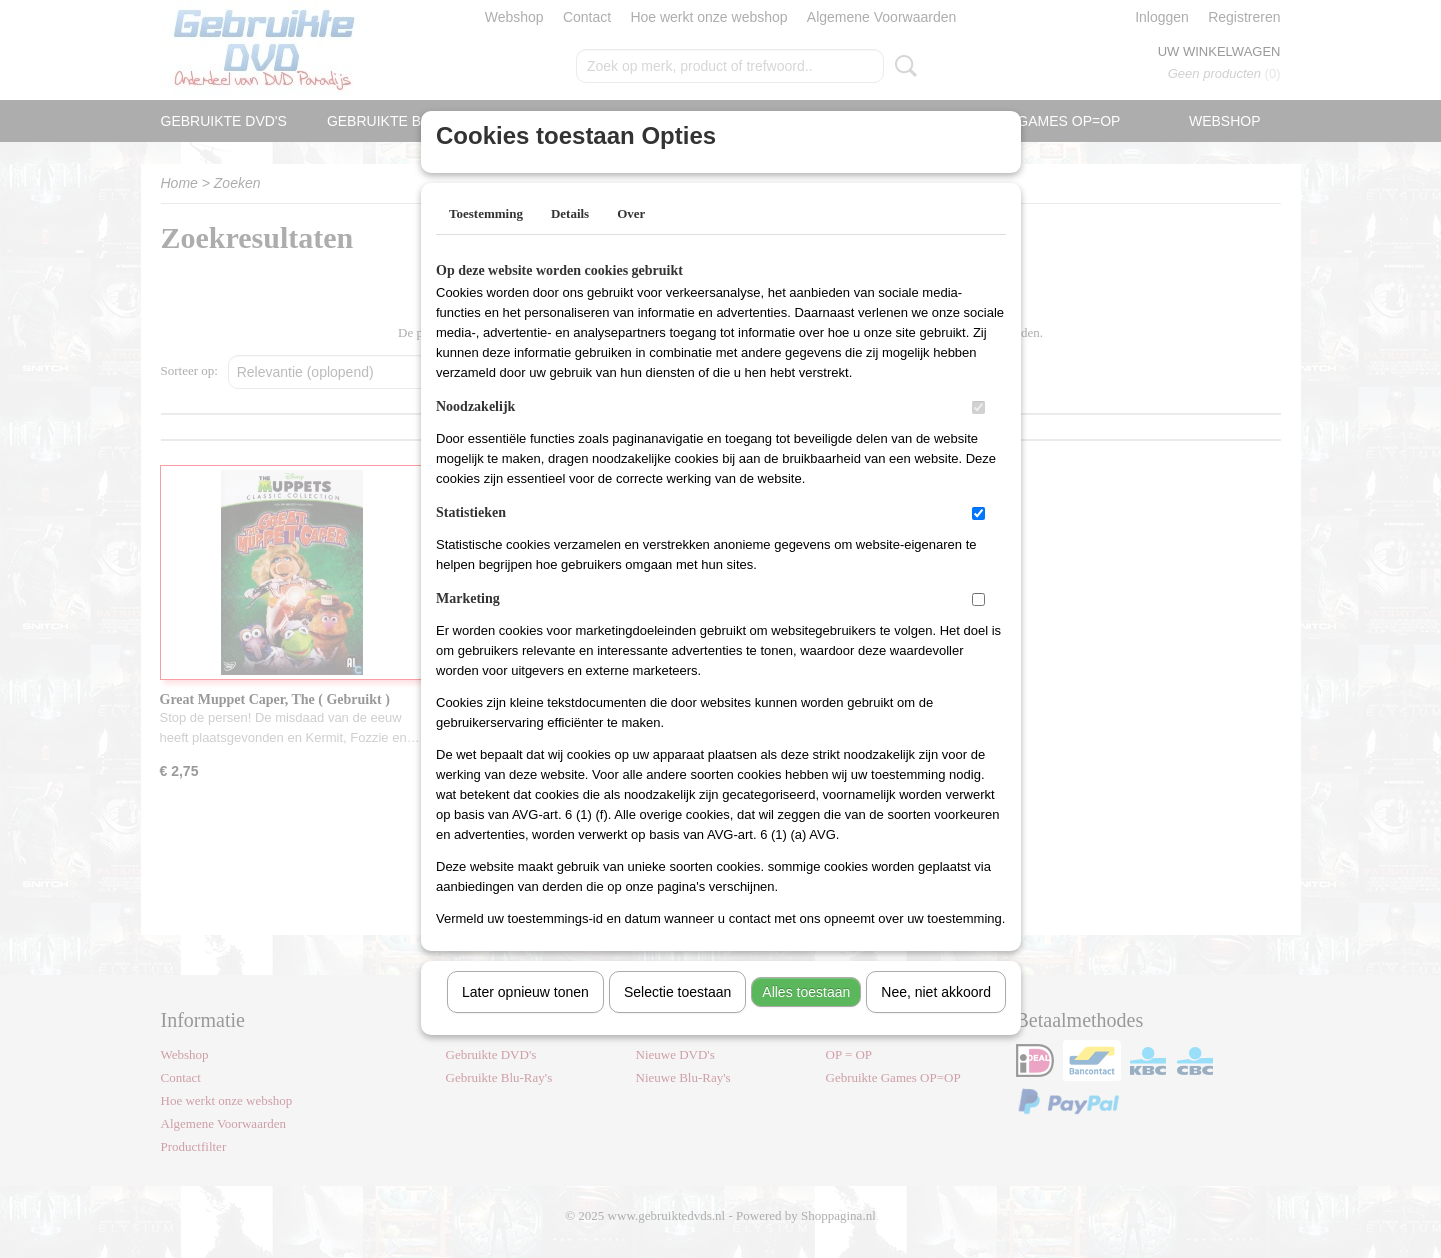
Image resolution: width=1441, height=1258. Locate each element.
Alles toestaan (806, 1018)
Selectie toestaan (677, 1018)
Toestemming (486, 239)
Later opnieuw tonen (525, 1018)
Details (570, 239)
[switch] (978, 433)
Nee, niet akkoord (936, 1018)
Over (631, 239)
